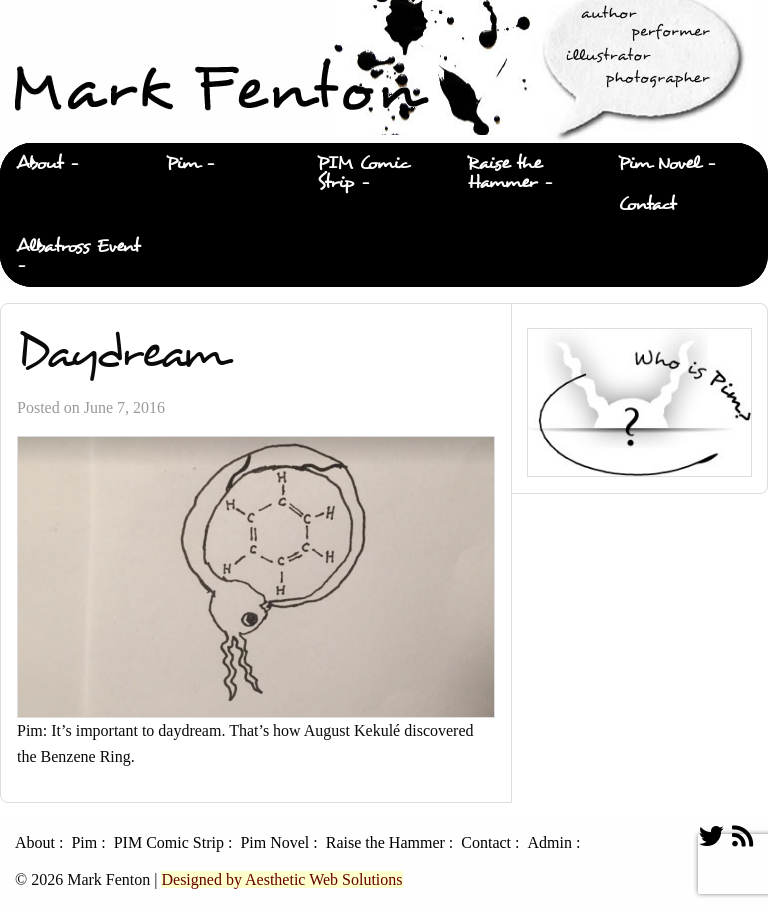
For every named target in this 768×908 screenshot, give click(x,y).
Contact (647, 204)
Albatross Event (78, 246)
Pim (182, 163)
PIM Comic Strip (363, 173)
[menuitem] (75, 164)
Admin (549, 843)
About (39, 163)
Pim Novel (659, 163)
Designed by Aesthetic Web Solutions (281, 879)
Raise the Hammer (504, 173)
